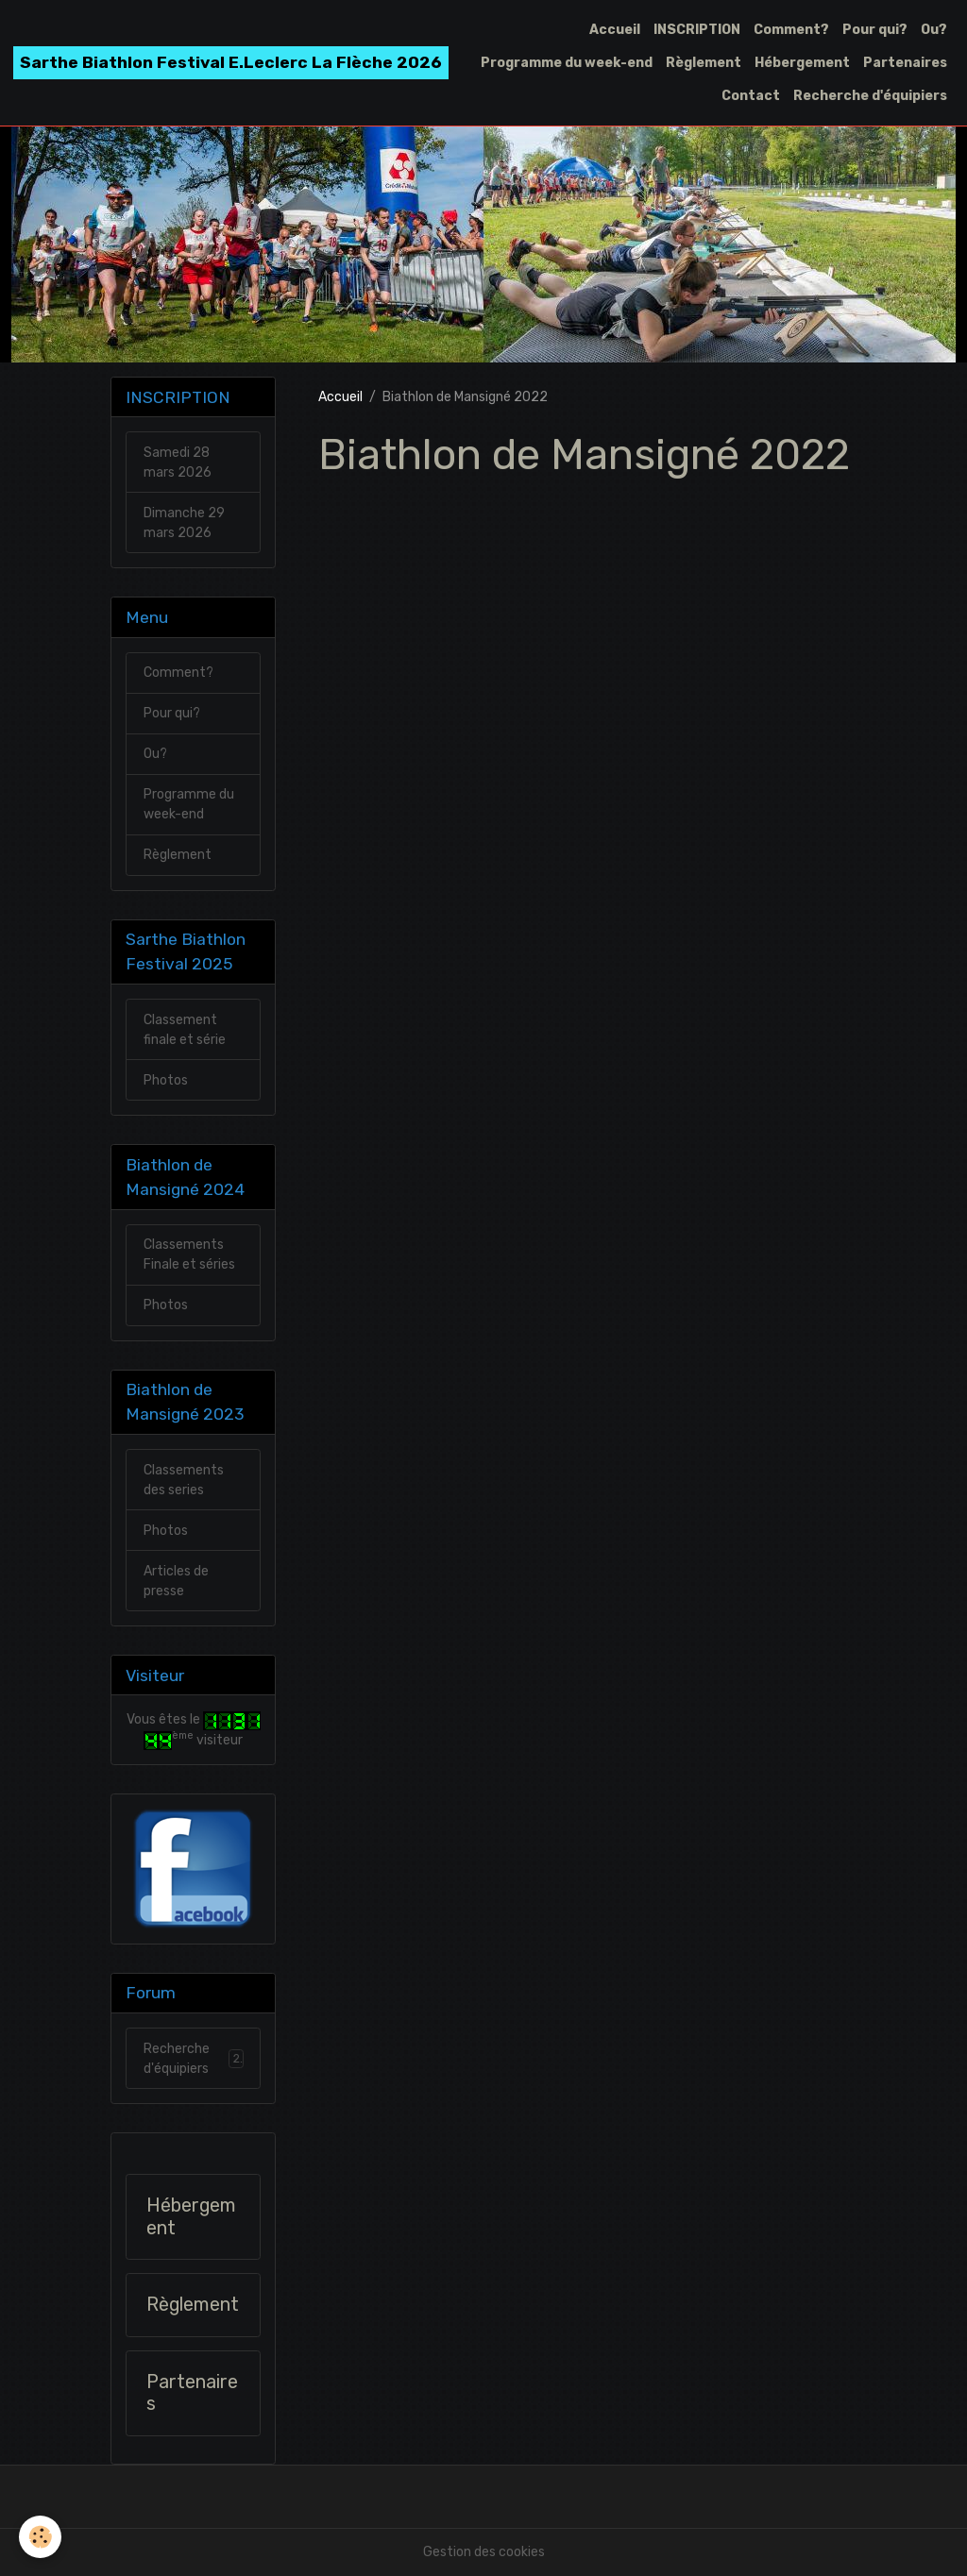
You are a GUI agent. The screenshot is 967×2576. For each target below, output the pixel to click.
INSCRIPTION (696, 30)
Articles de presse (176, 1581)
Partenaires (905, 63)
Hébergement (802, 63)
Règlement (703, 63)
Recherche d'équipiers (870, 96)
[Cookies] (40, 2537)
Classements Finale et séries (189, 1254)
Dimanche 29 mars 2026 (184, 523)
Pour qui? (875, 30)
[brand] (231, 62)
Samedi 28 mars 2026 (178, 462)
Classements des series (184, 1480)
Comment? (791, 30)
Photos (166, 1080)
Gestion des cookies (484, 2552)
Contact (750, 96)
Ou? (934, 30)
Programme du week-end (567, 63)
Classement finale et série (185, 1030)
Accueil (614, 30)
